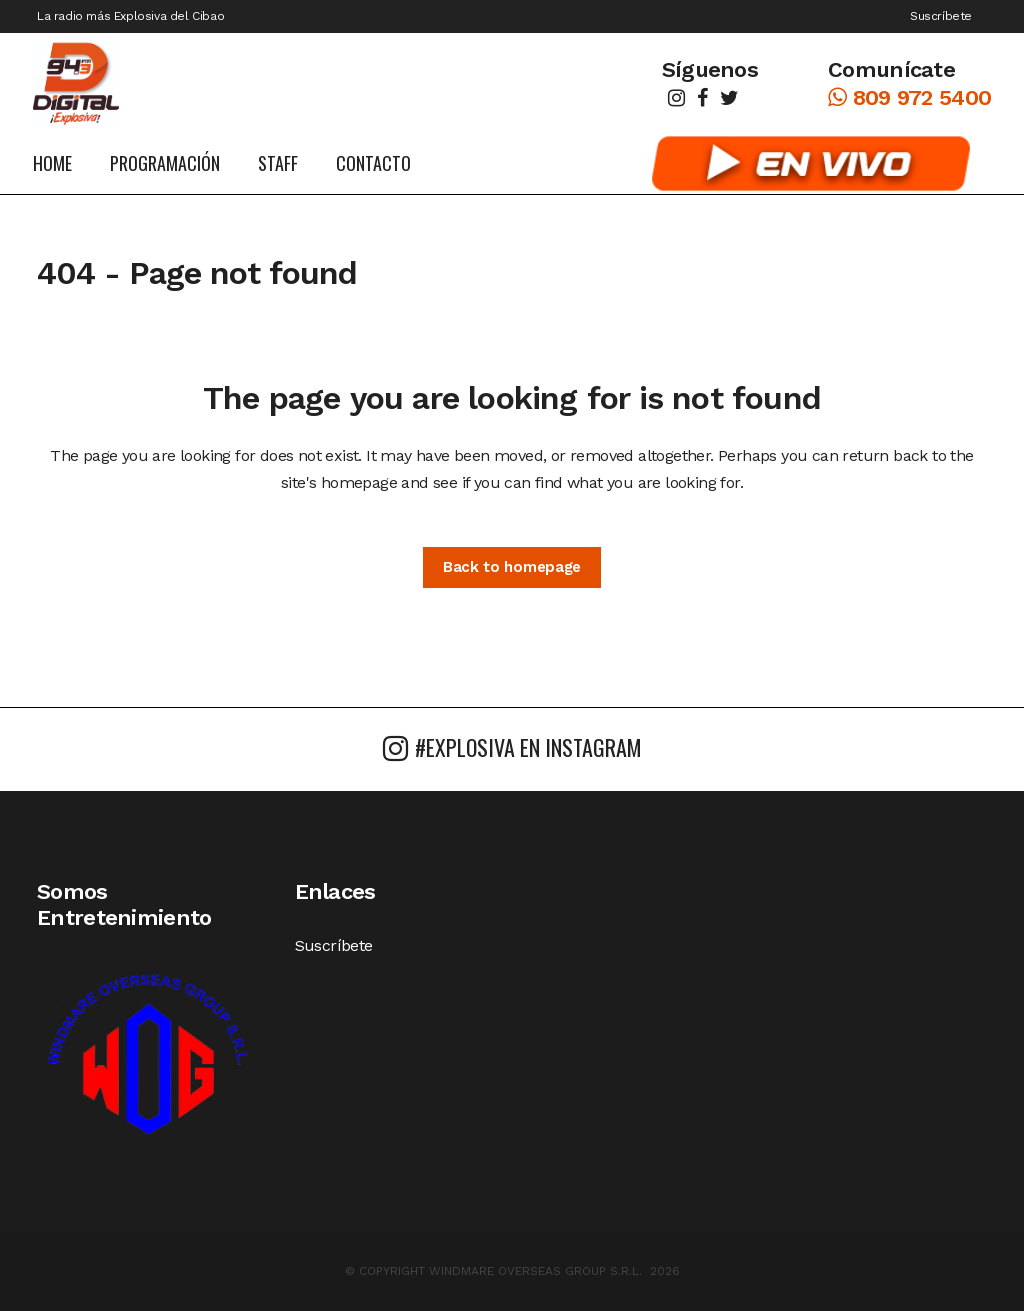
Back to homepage (512, 567)
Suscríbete (941, 16)
